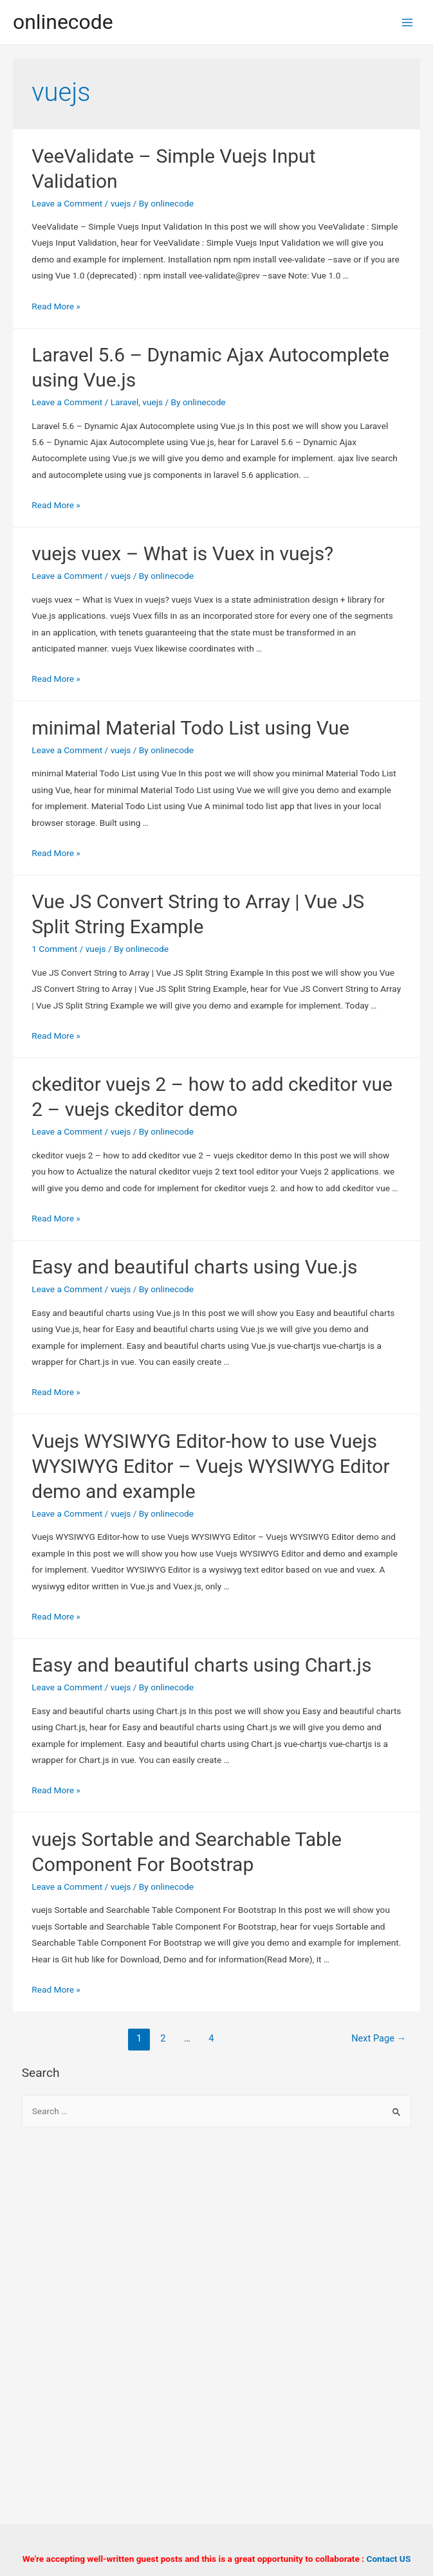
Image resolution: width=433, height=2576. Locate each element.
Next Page (378, 2038)
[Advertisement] (217, 2241)
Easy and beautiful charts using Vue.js (194, 1267)
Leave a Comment (67, 203)
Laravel (125, 402)
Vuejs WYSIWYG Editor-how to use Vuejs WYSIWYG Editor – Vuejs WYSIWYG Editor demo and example (210, 1466)
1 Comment (54, 949)
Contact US (388, 2558)
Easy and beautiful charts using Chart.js (201, 1665)
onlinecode (63, 22)
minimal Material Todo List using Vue (190, 728)
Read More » (56, 306)
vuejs (121, 203)
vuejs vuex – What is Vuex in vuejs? (182, 553)
